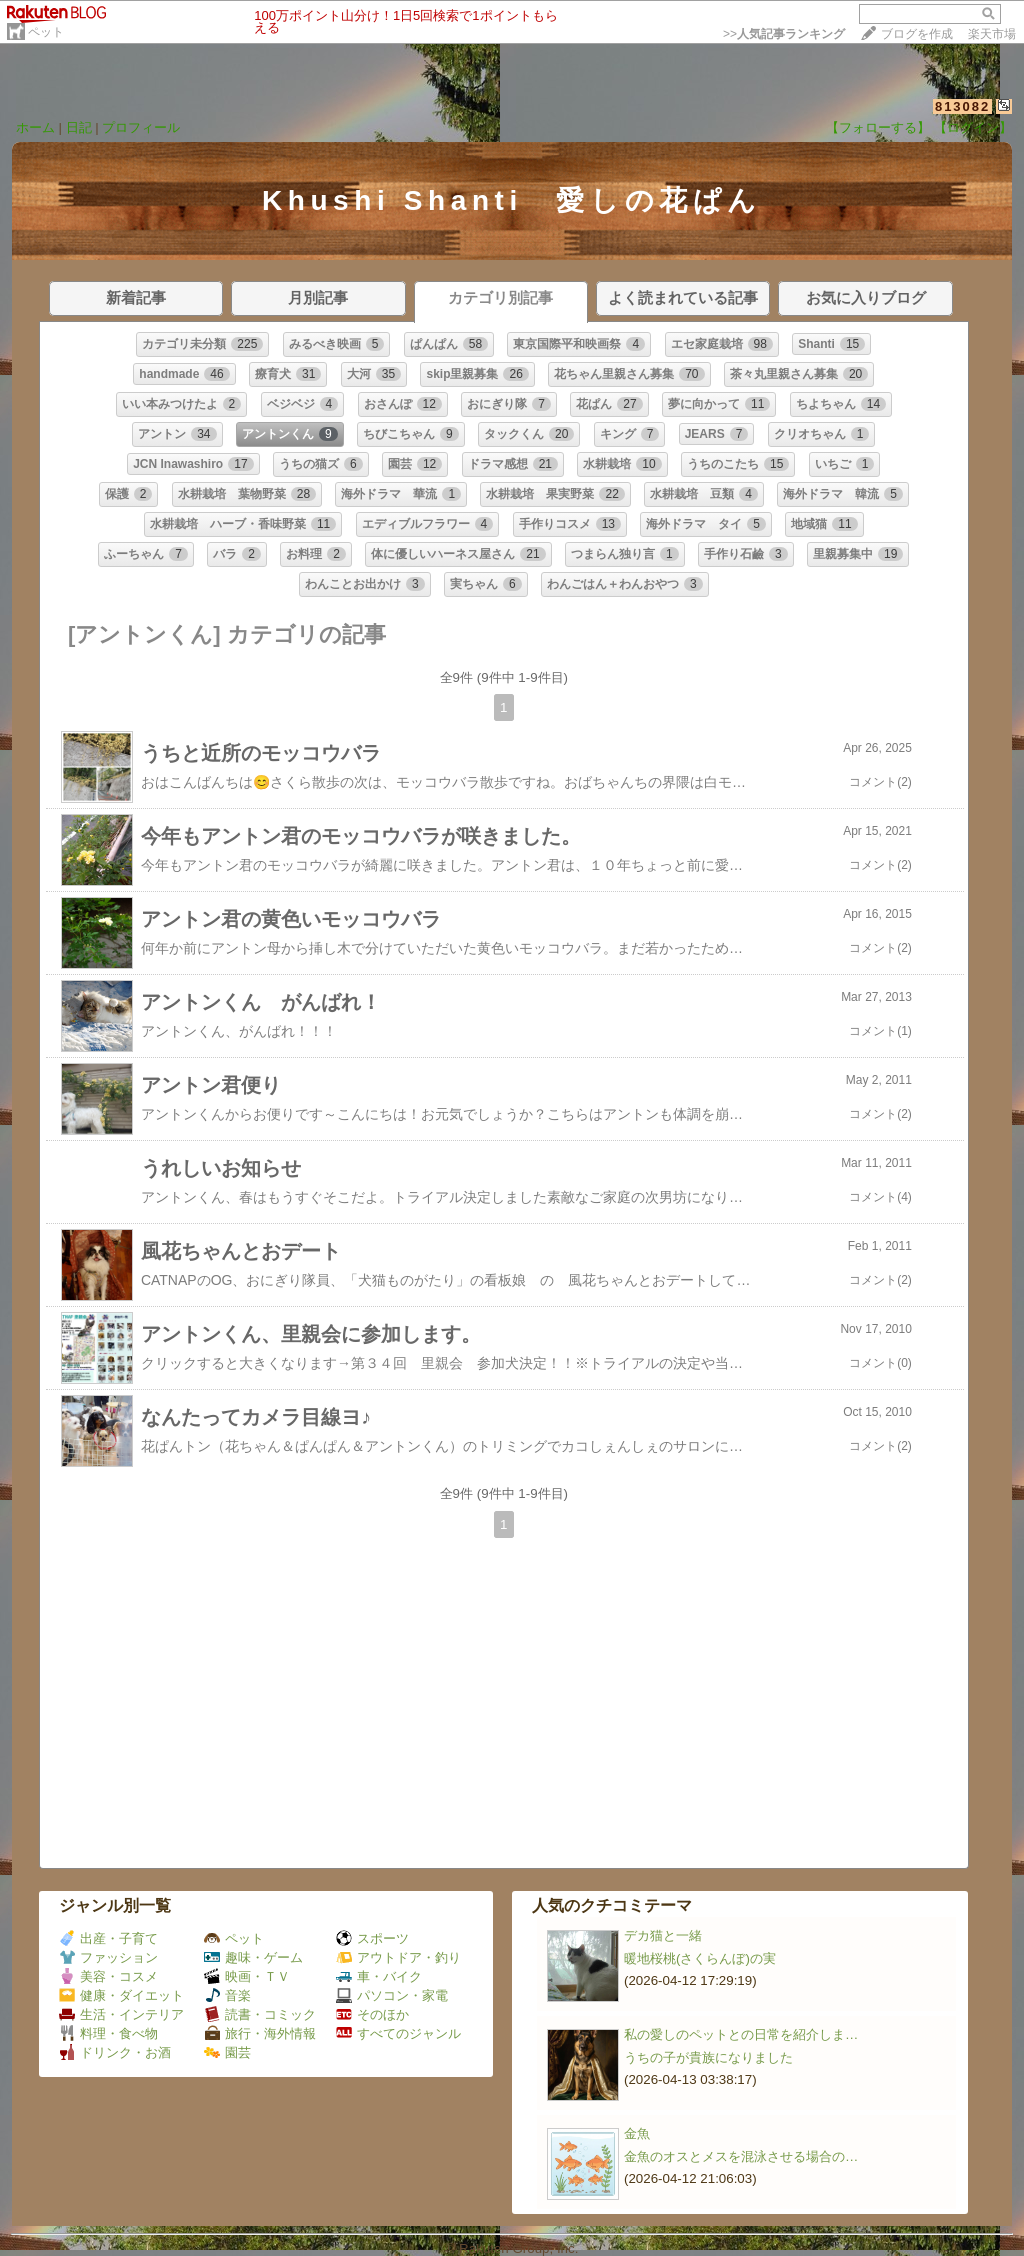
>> (784, 34)
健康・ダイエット (121, 1995)
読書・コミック (260, 2014)
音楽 (227, 1995)
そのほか (372, 2014)
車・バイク (379, 1976)
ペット (46, 32)
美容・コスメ (108, 1976)
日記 (79, 127)
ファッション (108, 1957)
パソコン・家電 (392, 1995)
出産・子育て (108, 1938)
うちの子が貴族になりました (708, 2057)
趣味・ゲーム (253, 1957)
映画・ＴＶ (247, 1976)
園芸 (227, 2052)
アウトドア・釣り (398, 1957)
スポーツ (372, 1938)
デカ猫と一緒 (663, 1935)
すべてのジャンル (398, 2033)
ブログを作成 (917, 34)
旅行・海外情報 (260, 2033)
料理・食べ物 (108, 2033)
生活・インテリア (121, 2014)
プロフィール (141, 127)
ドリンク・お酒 (115, 2052)
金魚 (637, 2133)
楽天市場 (992, 34)
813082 (962, 106)
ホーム (35, 127)
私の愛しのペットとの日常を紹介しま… (741, 2034)
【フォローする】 (878, 127)
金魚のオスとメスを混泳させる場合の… (741, 2156)
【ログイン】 (973, 127)
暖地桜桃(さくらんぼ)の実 (700, 1958)
